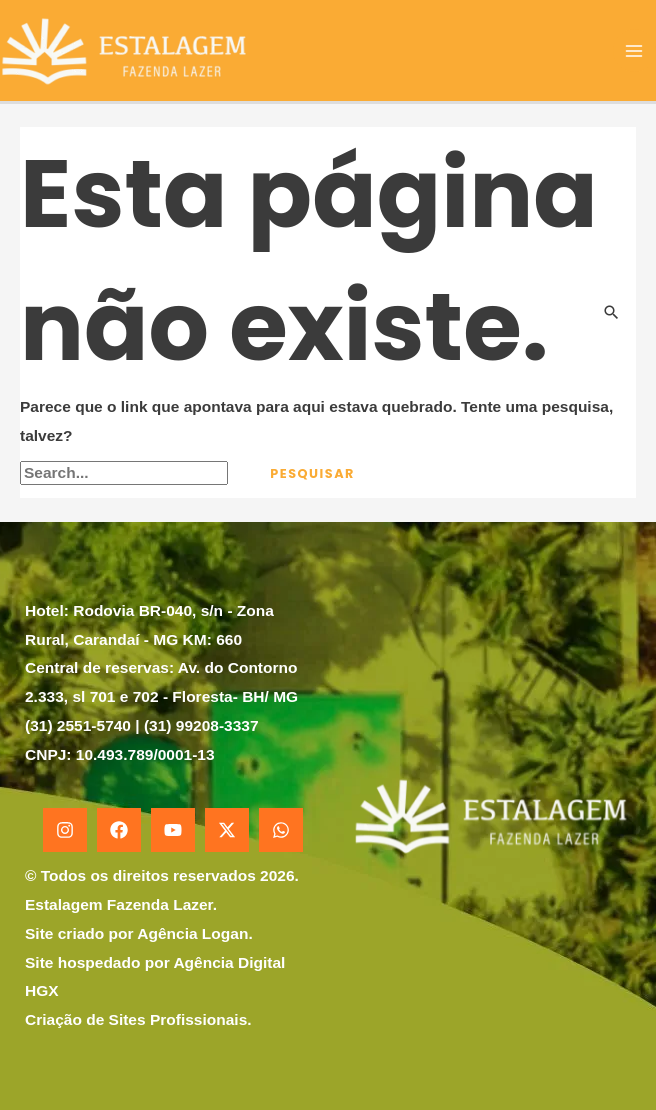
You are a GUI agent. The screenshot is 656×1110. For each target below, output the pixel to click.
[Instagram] (65, 830)
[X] (227, 830)
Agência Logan (192, 933)
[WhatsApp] (281, 830)
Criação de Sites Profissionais (136, 1019)
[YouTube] (173, 830)
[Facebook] (119, 830)
